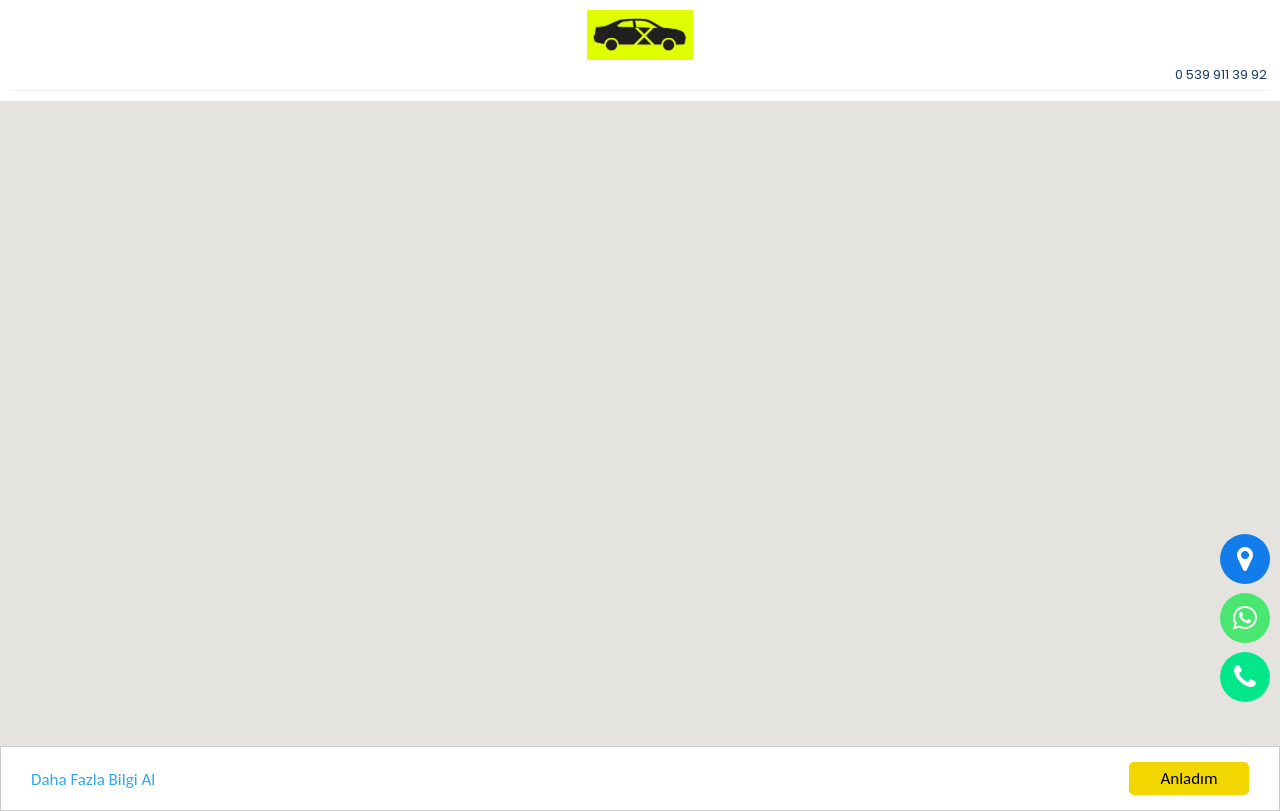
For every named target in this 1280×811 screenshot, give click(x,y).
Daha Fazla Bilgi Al (93, 779)
